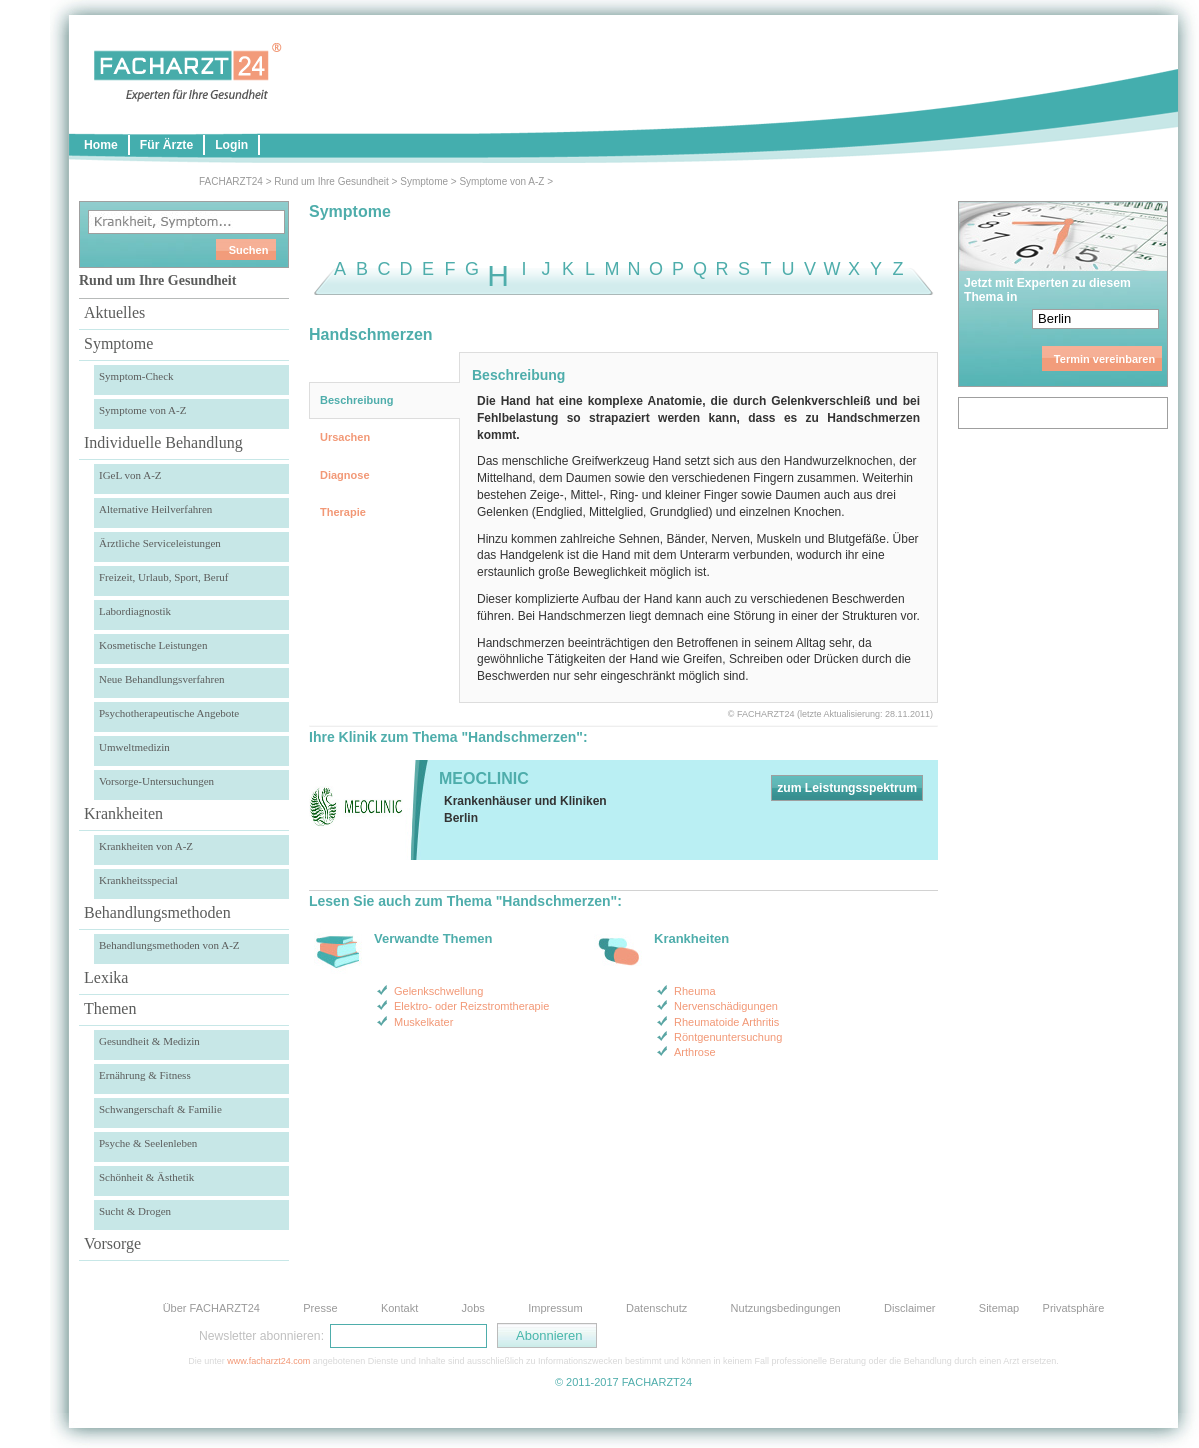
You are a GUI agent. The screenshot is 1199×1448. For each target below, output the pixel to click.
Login (231, 145)
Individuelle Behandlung (163, 442)
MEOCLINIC (484, 778)
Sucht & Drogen (135, 1211)
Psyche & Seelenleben (148, 1143)
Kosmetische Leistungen (153, 645)
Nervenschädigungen (726, 1006)
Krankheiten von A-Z (146, 846)
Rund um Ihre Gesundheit (331, 181)
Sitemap (999, 1308)
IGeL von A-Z (130, 475)
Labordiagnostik (135, 611)
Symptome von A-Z (501, 181)
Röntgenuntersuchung (728, 1037)
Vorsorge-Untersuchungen (156, 781)
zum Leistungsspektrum (847, 788)
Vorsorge (112, 1243)
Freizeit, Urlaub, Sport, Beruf (164, 577)
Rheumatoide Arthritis (726, 1022)
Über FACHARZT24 (211, 1308)
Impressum (555, 1308)
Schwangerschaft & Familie (160, 1109)
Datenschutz (656, 1308)
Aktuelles (114, 312)
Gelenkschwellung (438, 991)
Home (101, 145)
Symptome (424, 181)
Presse (320, 1308)
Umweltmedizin (134, 747)
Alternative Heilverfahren (155, 509)
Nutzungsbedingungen (786, 1308)
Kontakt (399, 1308)
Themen (110, 1008)
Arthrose (695, 1052)
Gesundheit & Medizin (149, 1041)
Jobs (473, 1308)
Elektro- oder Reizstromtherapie (471, 1006)
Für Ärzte (166, 145)
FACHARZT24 (231, 181)
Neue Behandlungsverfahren (162, 679)
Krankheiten (123, 813)
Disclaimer (909, 1308)
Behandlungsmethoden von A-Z (169, 945)
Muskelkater (423, 1022)
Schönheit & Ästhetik (146, 1177)
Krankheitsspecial (138, 880)
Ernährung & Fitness (145, 1075)
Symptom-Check (136, 376)
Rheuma (695, 991)
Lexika (106, 977)
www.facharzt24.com (268, 1361)
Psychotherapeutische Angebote (169, 713)
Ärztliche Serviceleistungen (160, 543)
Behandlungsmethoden (157, 912)
